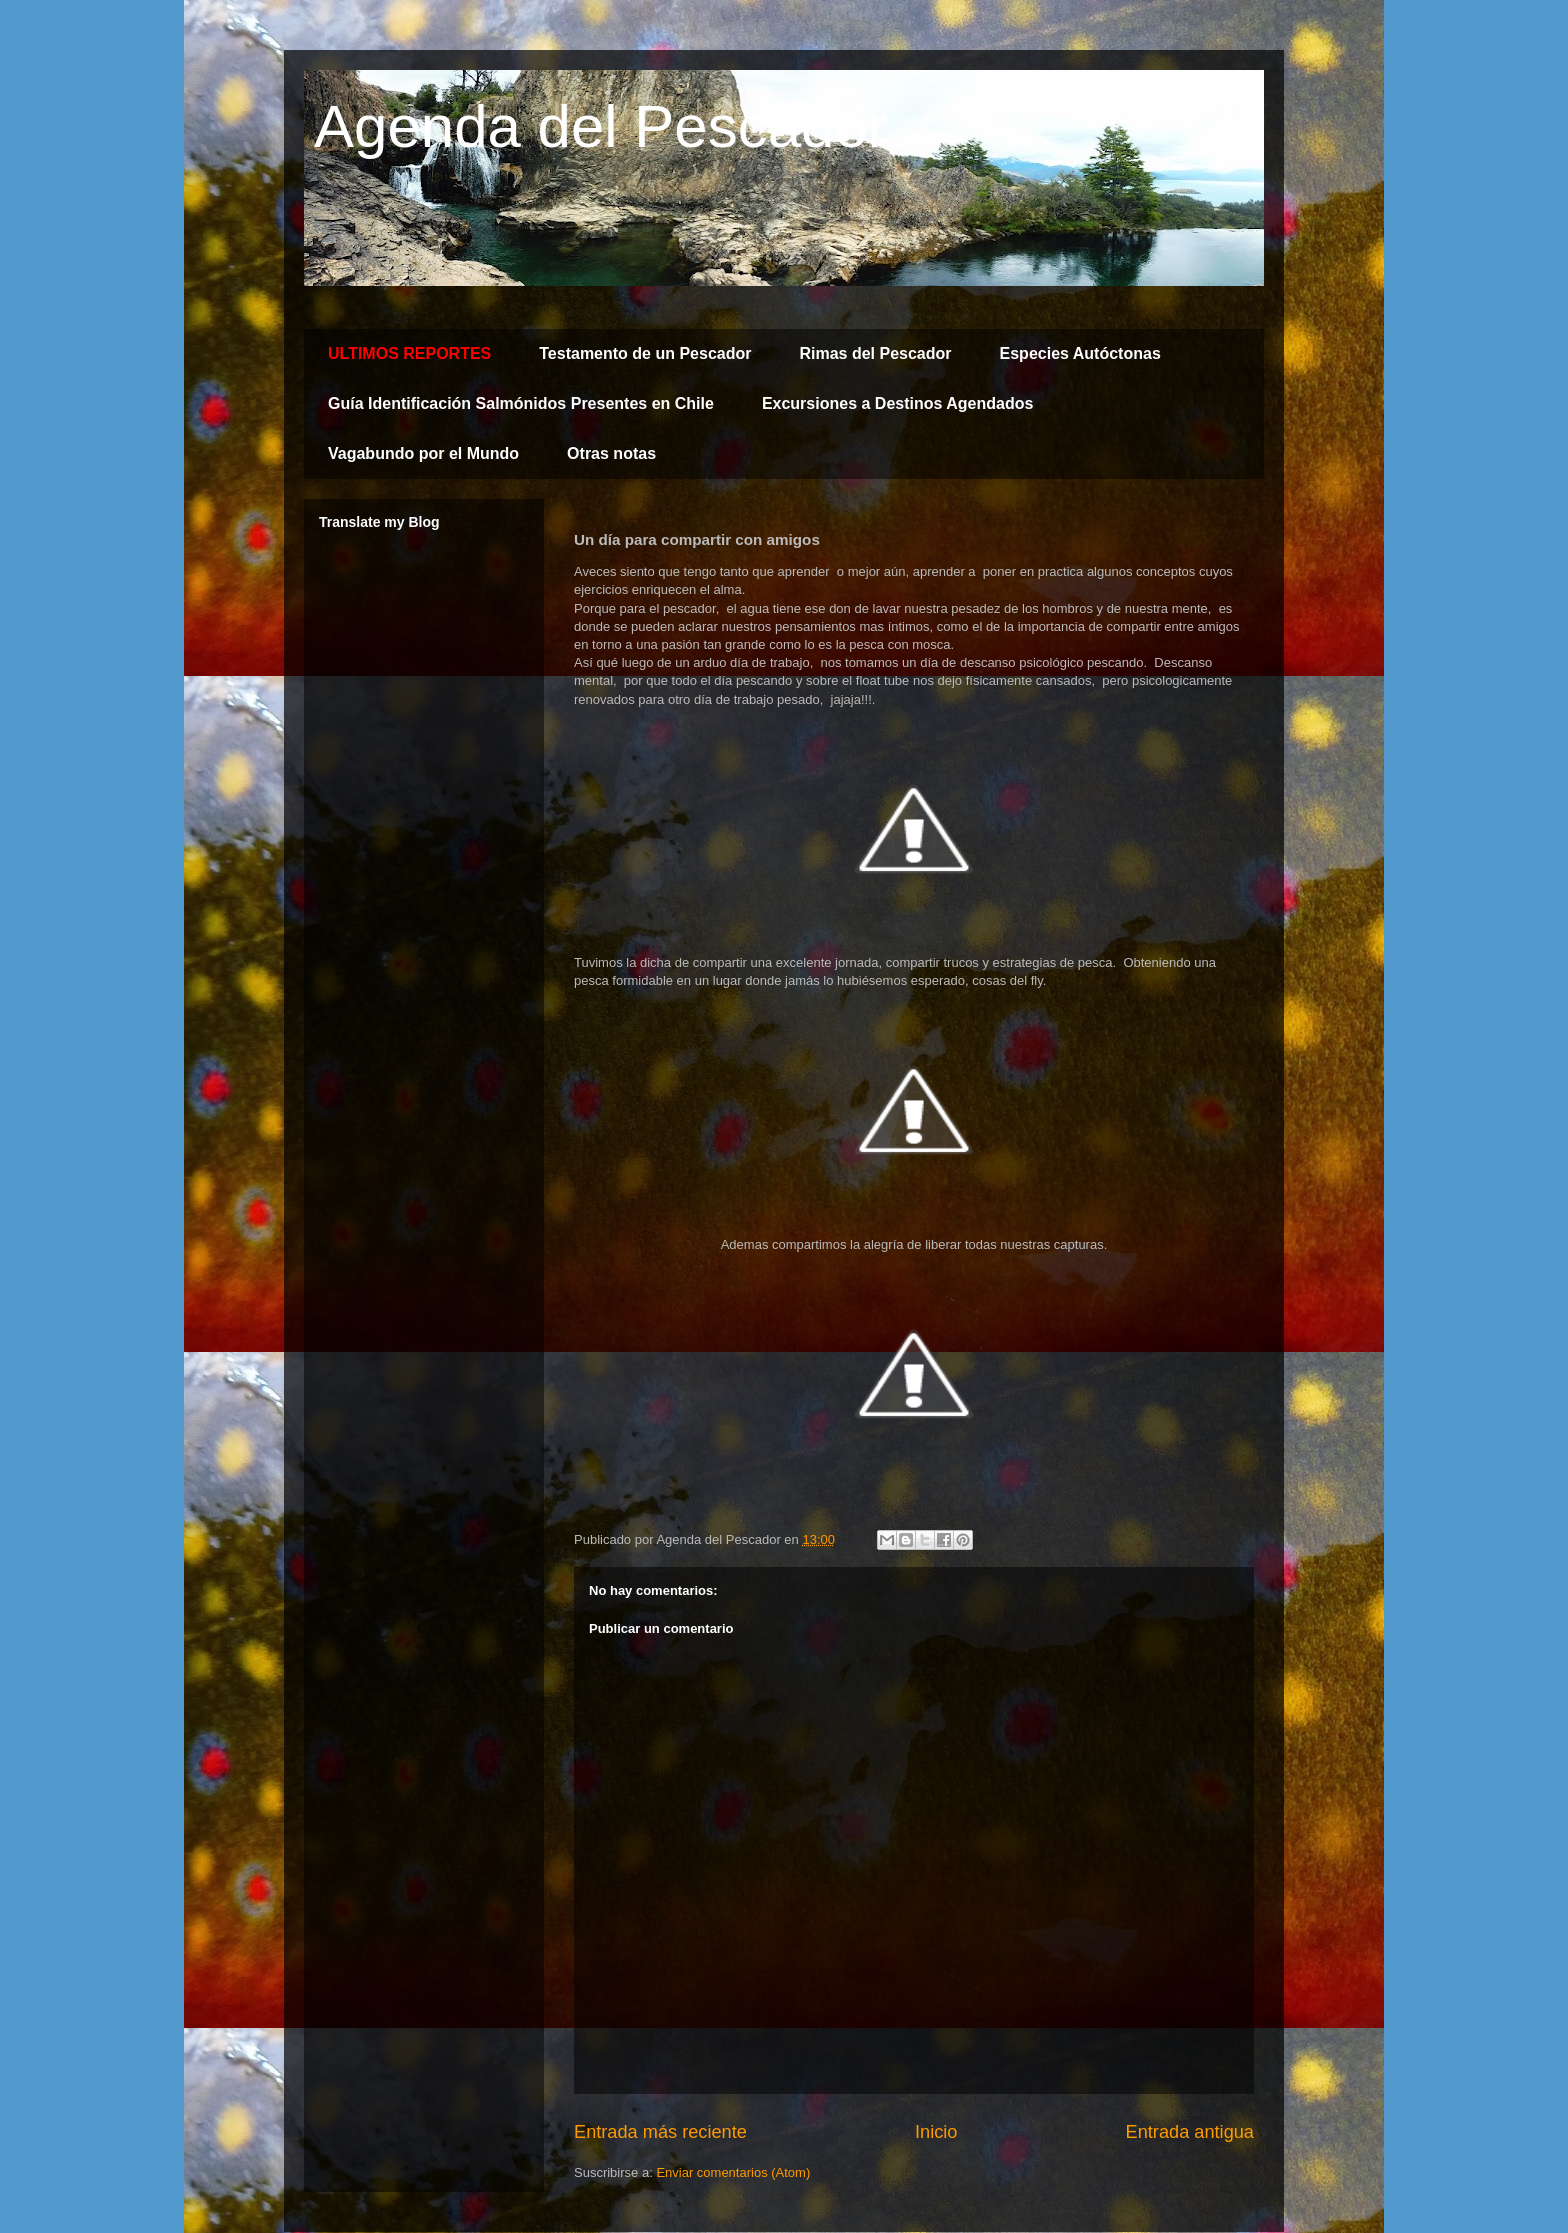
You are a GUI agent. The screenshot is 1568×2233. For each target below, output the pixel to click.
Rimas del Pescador (875, 353)
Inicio (936, 2132)
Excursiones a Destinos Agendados (897, 403)
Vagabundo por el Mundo (423, 453)
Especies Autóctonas (1080, 353)
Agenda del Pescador (601, 126)
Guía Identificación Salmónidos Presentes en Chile (521, 403)
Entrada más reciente (660, 2132)
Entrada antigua (1190, 2132)
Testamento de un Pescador (645, 353)
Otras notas (611, 453)
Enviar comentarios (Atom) (733, 2172)
